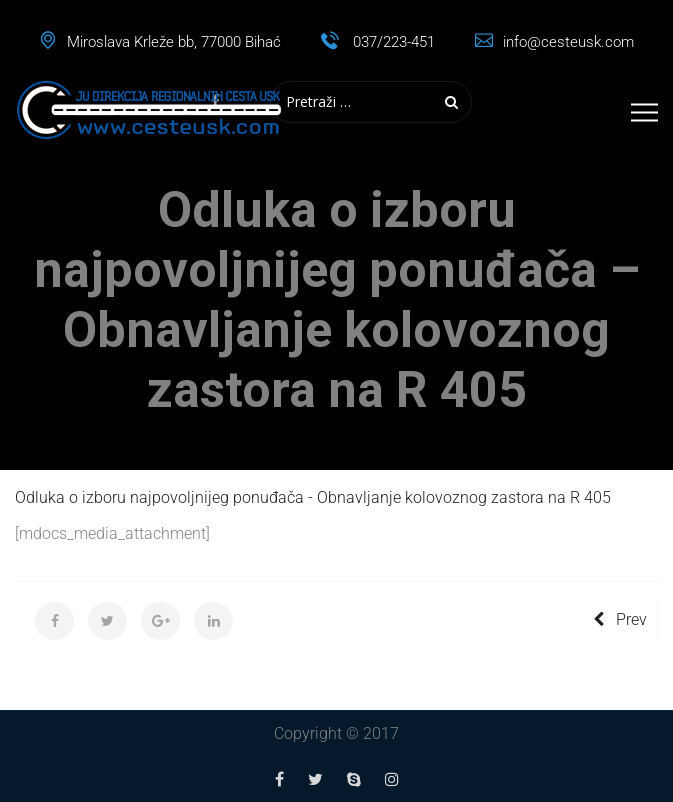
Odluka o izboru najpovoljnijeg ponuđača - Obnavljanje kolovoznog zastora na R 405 (313, 497)
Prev (620, 619)
